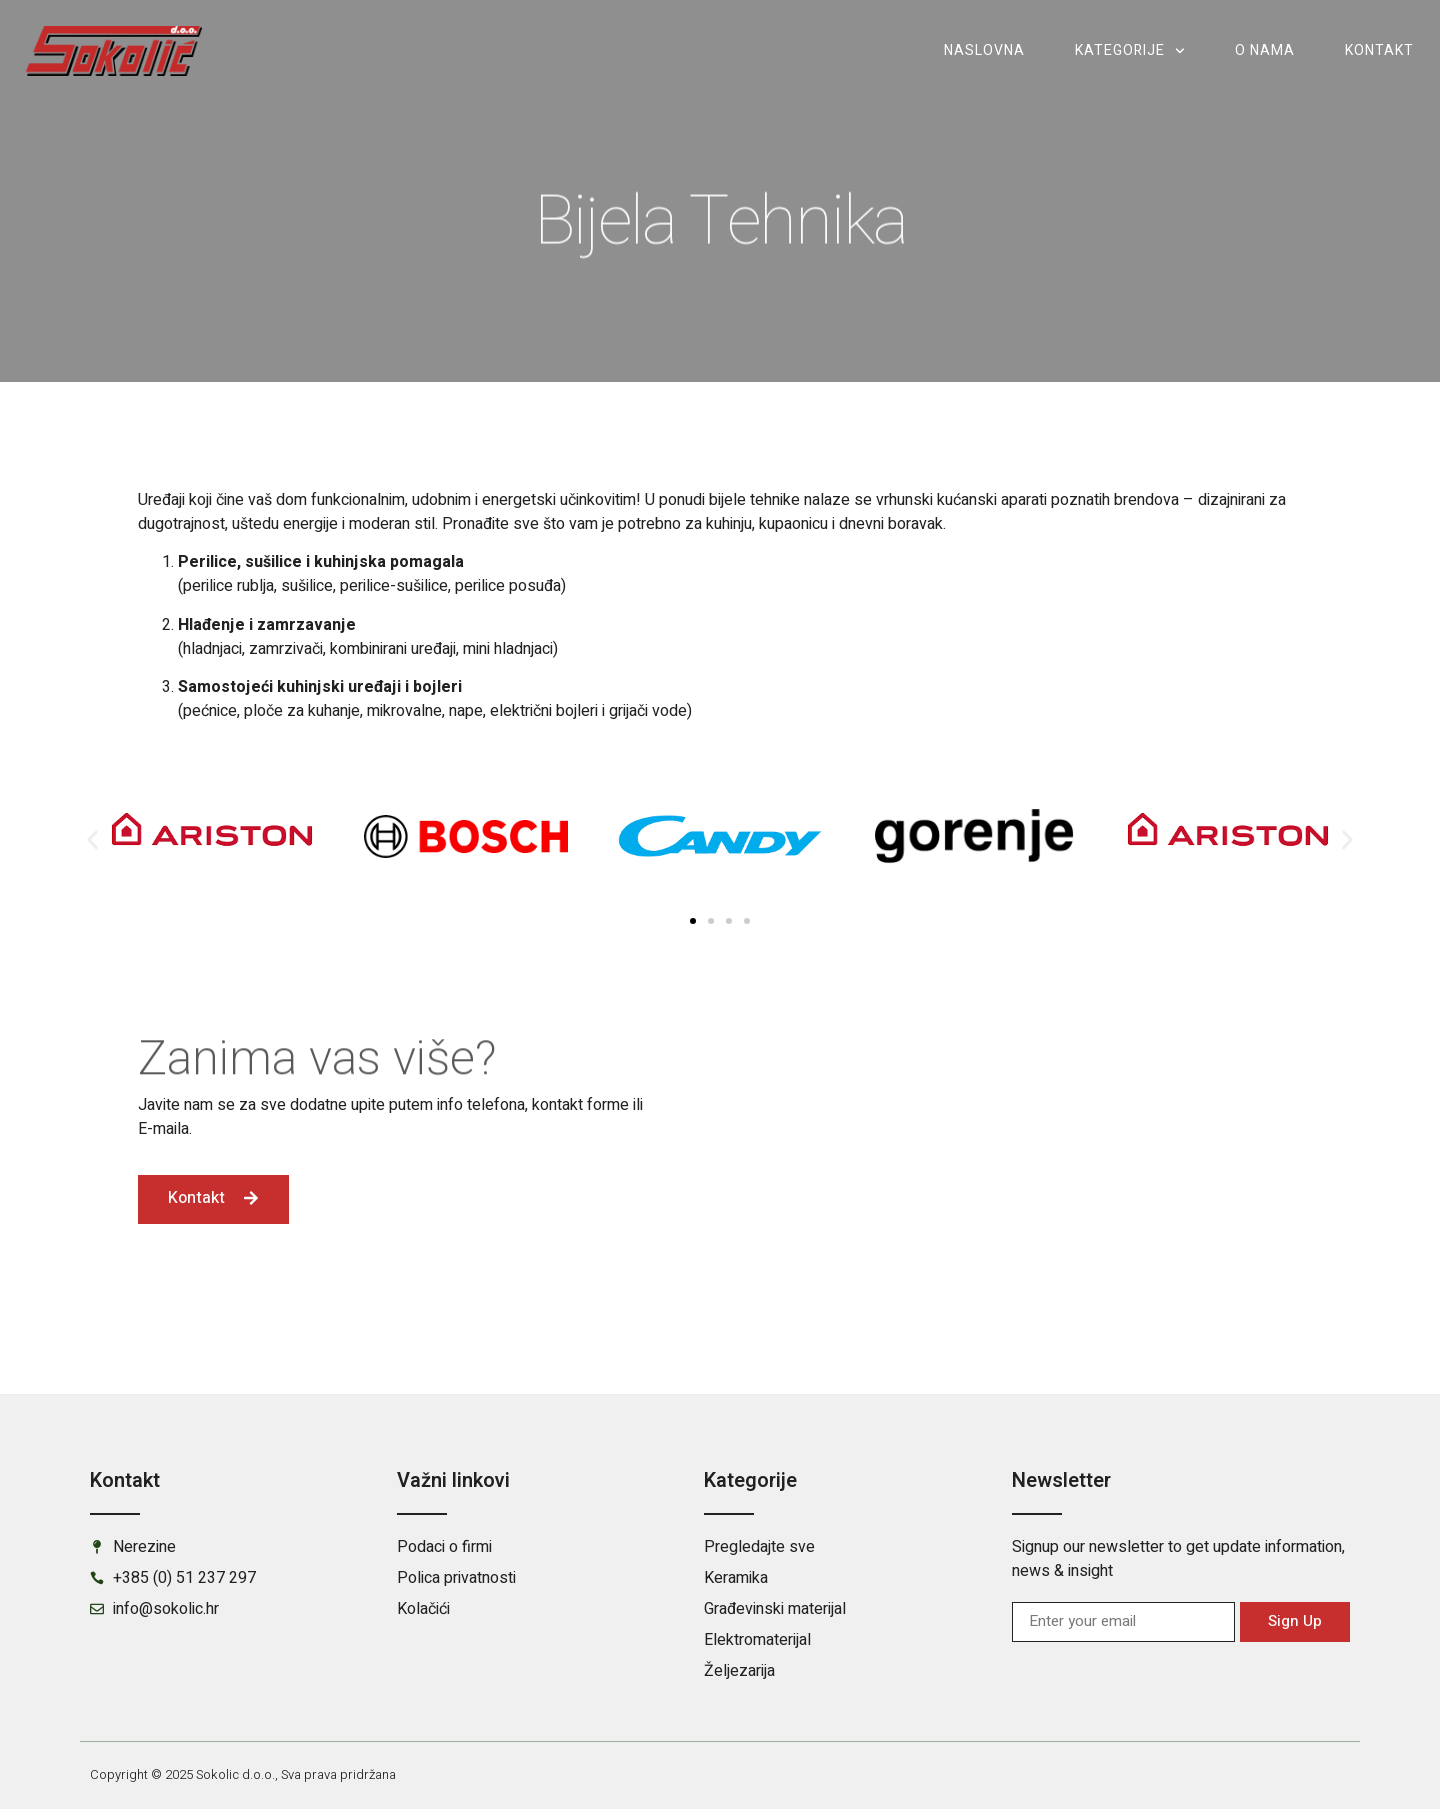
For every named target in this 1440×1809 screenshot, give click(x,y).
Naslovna (984, 50)
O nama (1265, 50)
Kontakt (1379, 50)
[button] (92, 839)
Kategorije (1130, 51)
